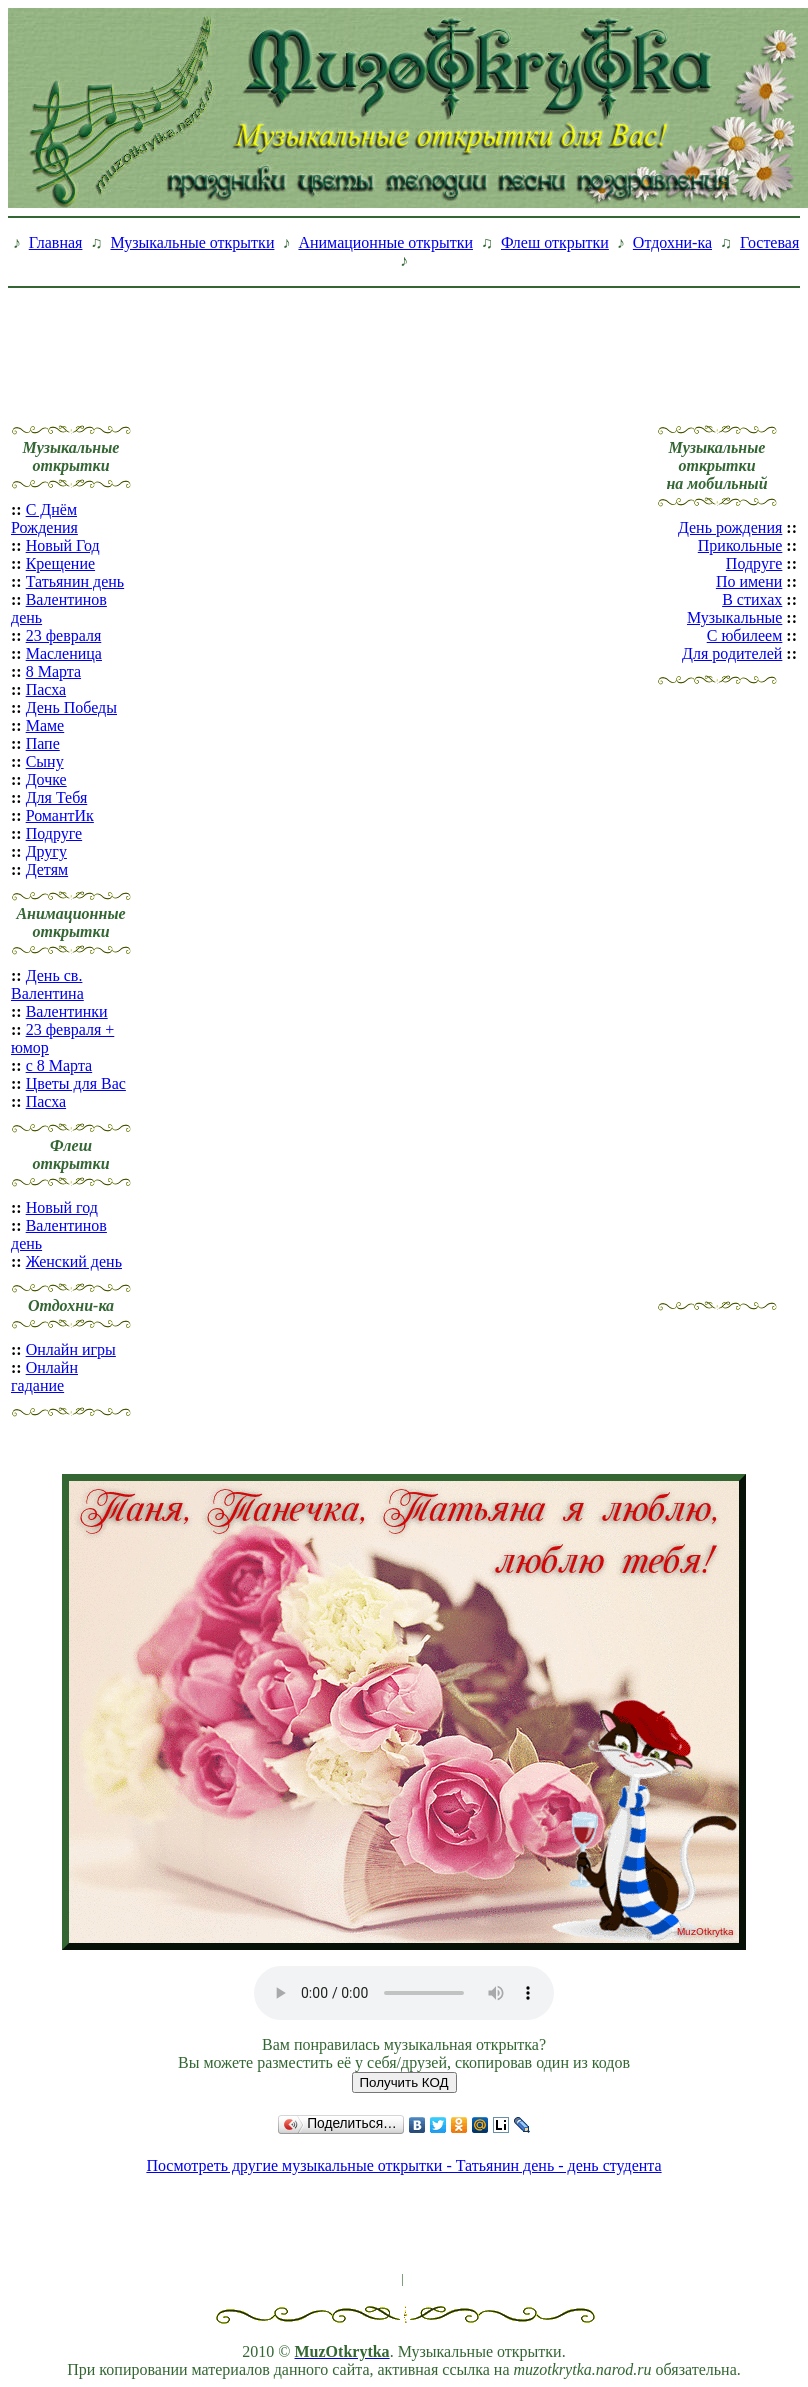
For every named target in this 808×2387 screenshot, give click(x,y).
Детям (47, 869)
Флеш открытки (555, 242)
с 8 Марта (59, 1065)
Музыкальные (734, 617)
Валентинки (67, 1011)
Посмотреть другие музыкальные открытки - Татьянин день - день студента (403, 2165)
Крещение (60, 563)
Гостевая (769, 242)
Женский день (74, 1261)
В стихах (752, 599)
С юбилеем (745, 635)
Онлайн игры (71, 1349)
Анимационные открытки (385, 242)
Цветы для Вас (76, 1083)
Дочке (46, 779)
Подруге (54, 833)
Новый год (62, 1207)
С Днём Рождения (44, 518)
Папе (43, 743)
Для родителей (732, 653)
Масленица (64, 653)
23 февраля (64, 635)
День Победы (71, 707)
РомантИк (60, 815)
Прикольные (740, 545)
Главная (56, 242)
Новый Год (63, 545)
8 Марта (53, 671)
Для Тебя (57, 797)
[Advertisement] (404, 341)
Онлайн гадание (44, 1376)
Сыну (45, 761)
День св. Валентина (47, 984)
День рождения (730, 527)
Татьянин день (75, 581)
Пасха (46, 689)
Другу (46, 851)
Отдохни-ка (672, 242)
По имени (749, 581)
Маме (45, 725)
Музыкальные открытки (192, 242)
